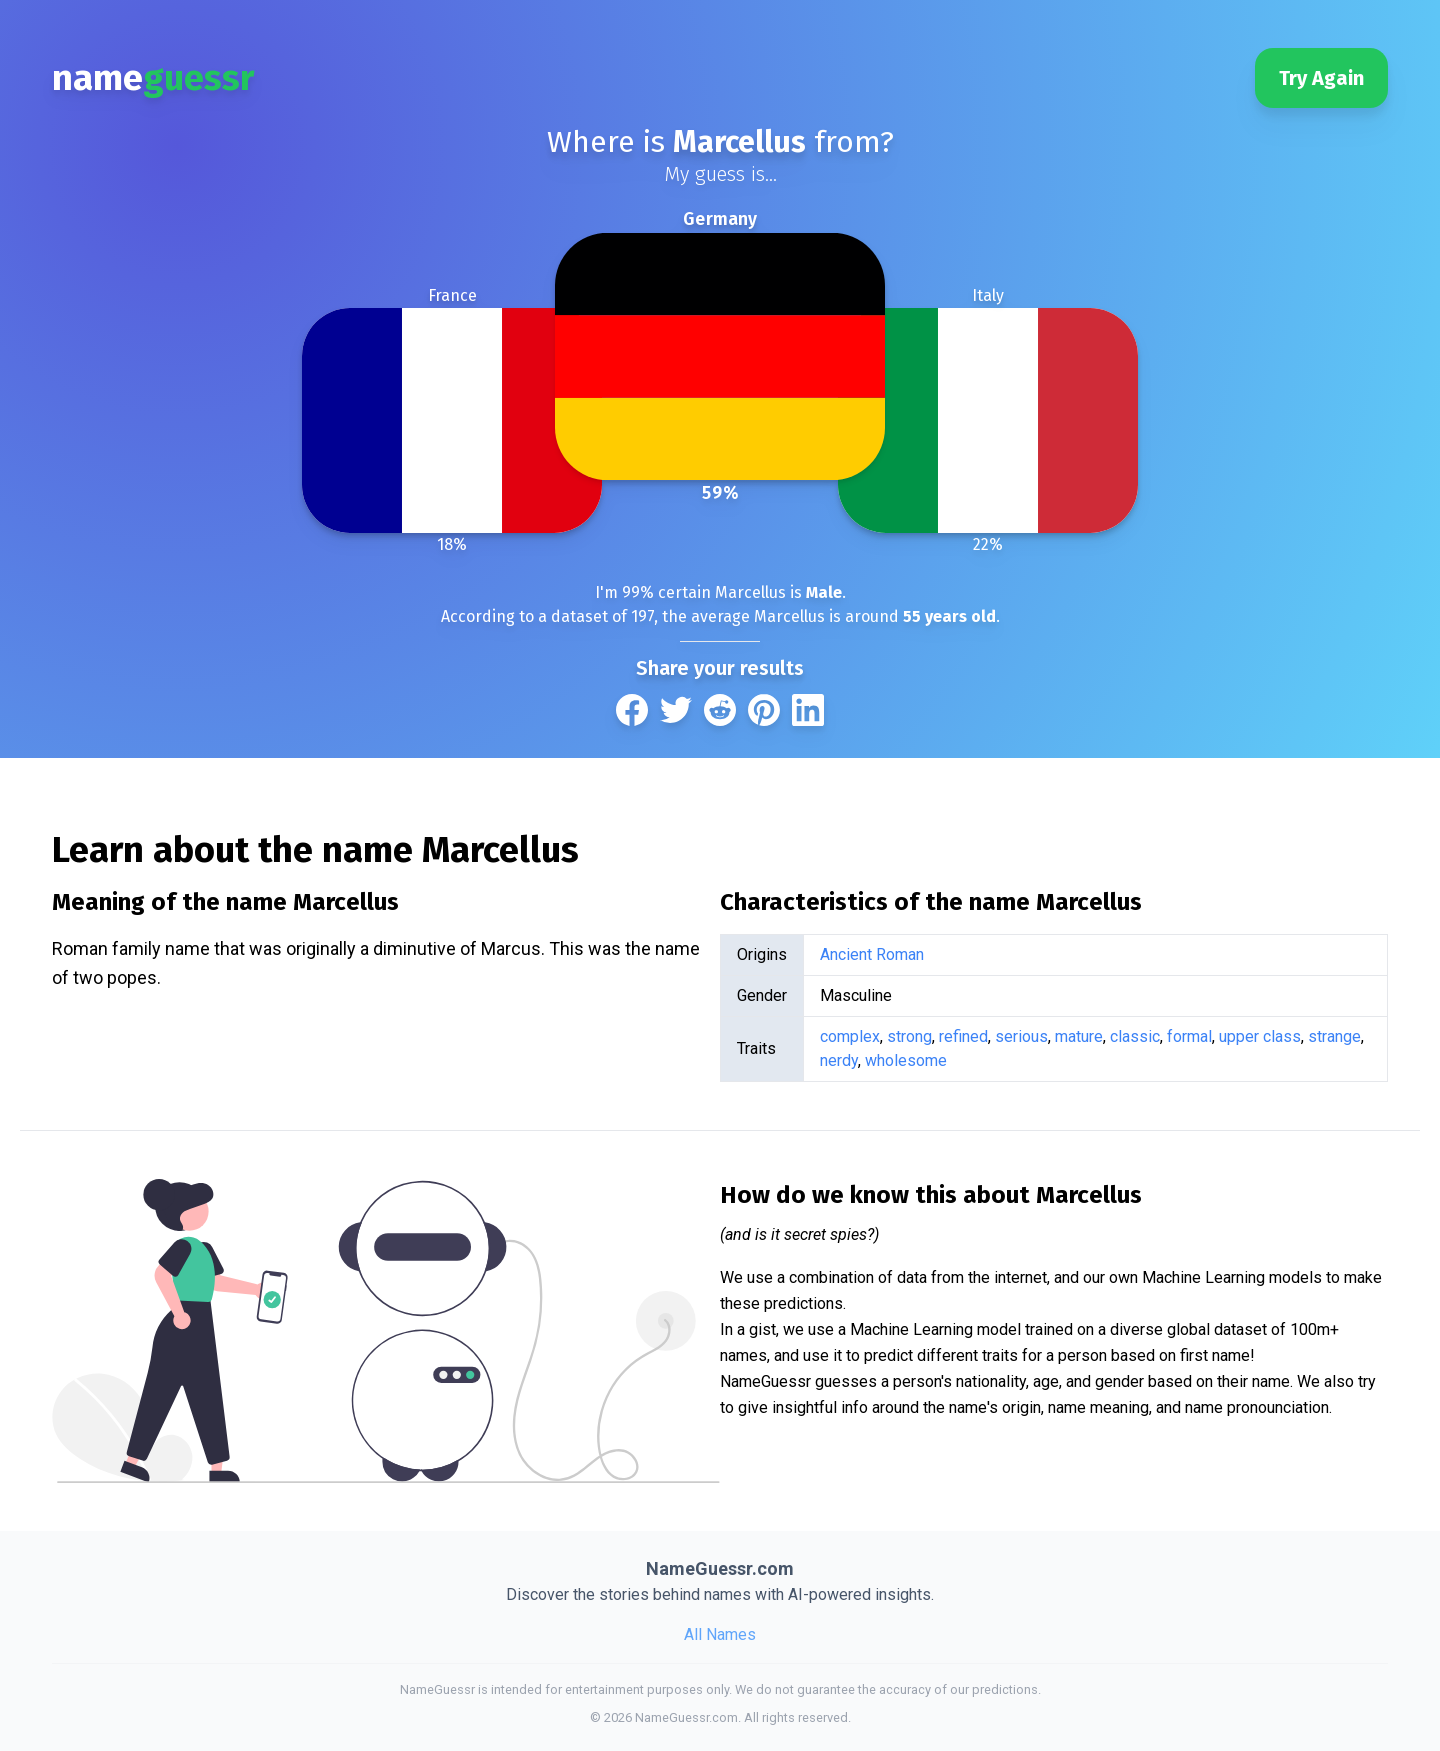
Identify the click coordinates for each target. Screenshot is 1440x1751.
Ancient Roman (872, 954)
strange (1334, 1036)
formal (1189, 1036)
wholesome (906, 1060)
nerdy (839, 1060)
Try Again (1321, 78)
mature (1079, 1036)
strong (909, 1036)
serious (1021, 1036)
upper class (1260, 1036)
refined (963, 1036)
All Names (720, 1634)
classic (1135, 1036)
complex (850, 1036)
